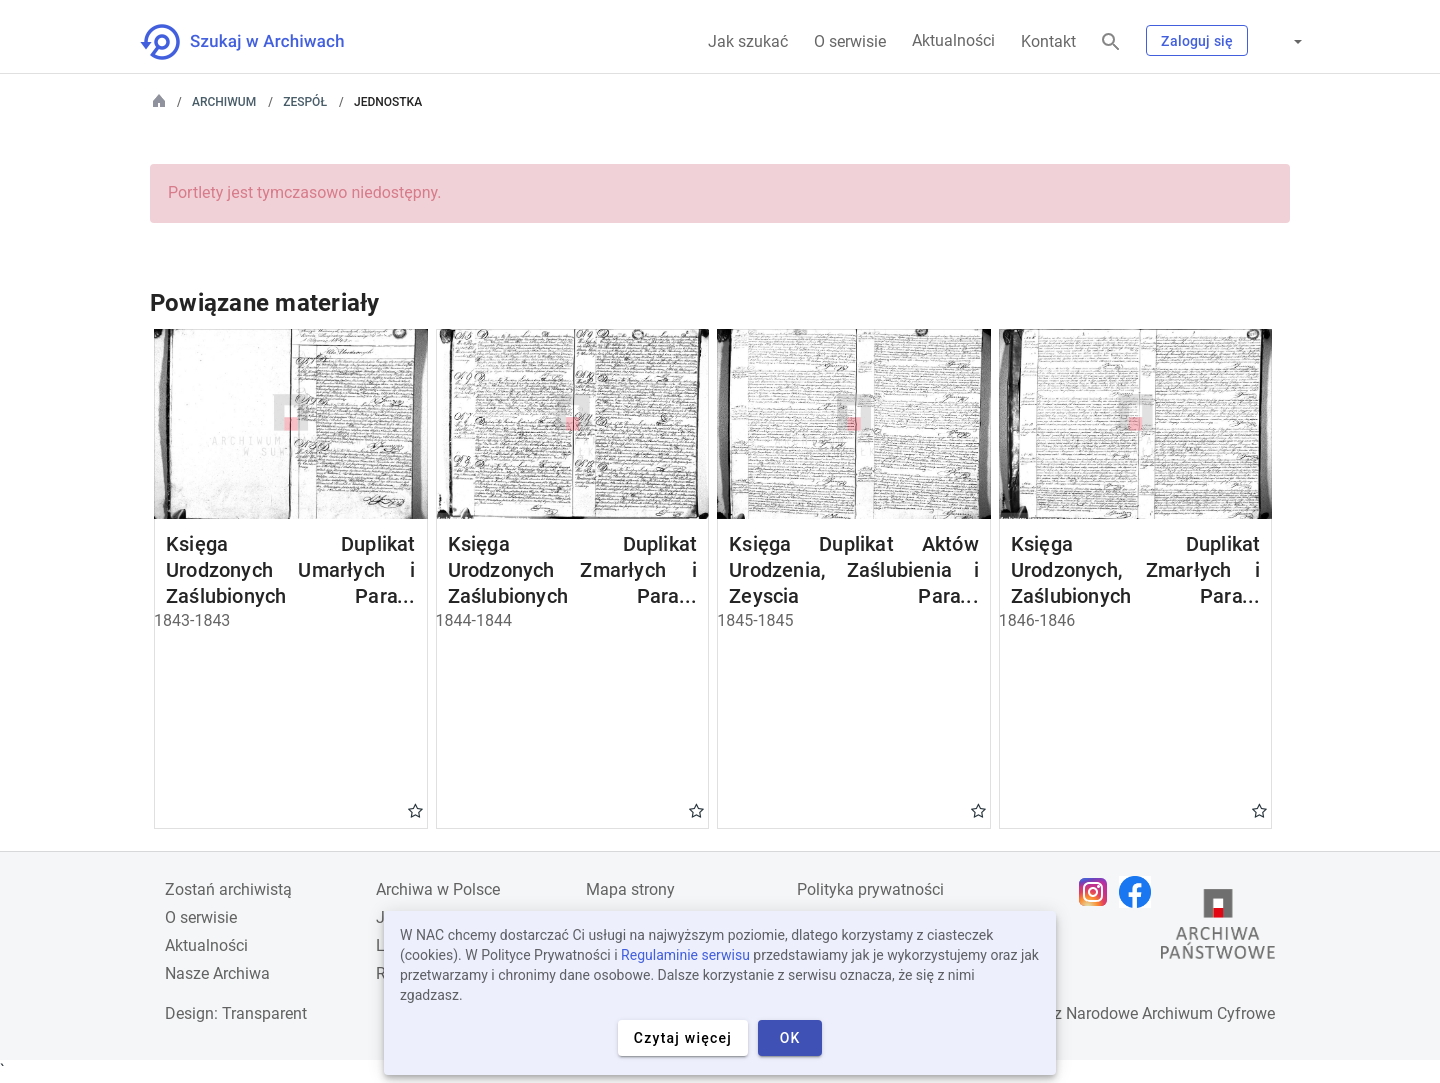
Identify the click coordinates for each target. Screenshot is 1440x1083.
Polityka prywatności (870, 889)
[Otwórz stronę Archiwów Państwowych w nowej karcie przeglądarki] (1218, 929)
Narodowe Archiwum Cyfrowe (1170, 1013)
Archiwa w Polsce (438, 889)
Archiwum (224, 102)
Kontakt (1048, 41)
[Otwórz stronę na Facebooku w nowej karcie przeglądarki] (1140, 892)
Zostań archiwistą (228, 889)
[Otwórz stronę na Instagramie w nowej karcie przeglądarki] (1098, 892)
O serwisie (850, 41)
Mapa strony (630, 889)
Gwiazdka (415, 810)
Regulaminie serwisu (685, 955)
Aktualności (953, 40)
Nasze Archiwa (217, 973)
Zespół (305, 102)
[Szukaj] (1111, 42)
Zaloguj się (1197, 41)
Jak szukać (748, 41)
